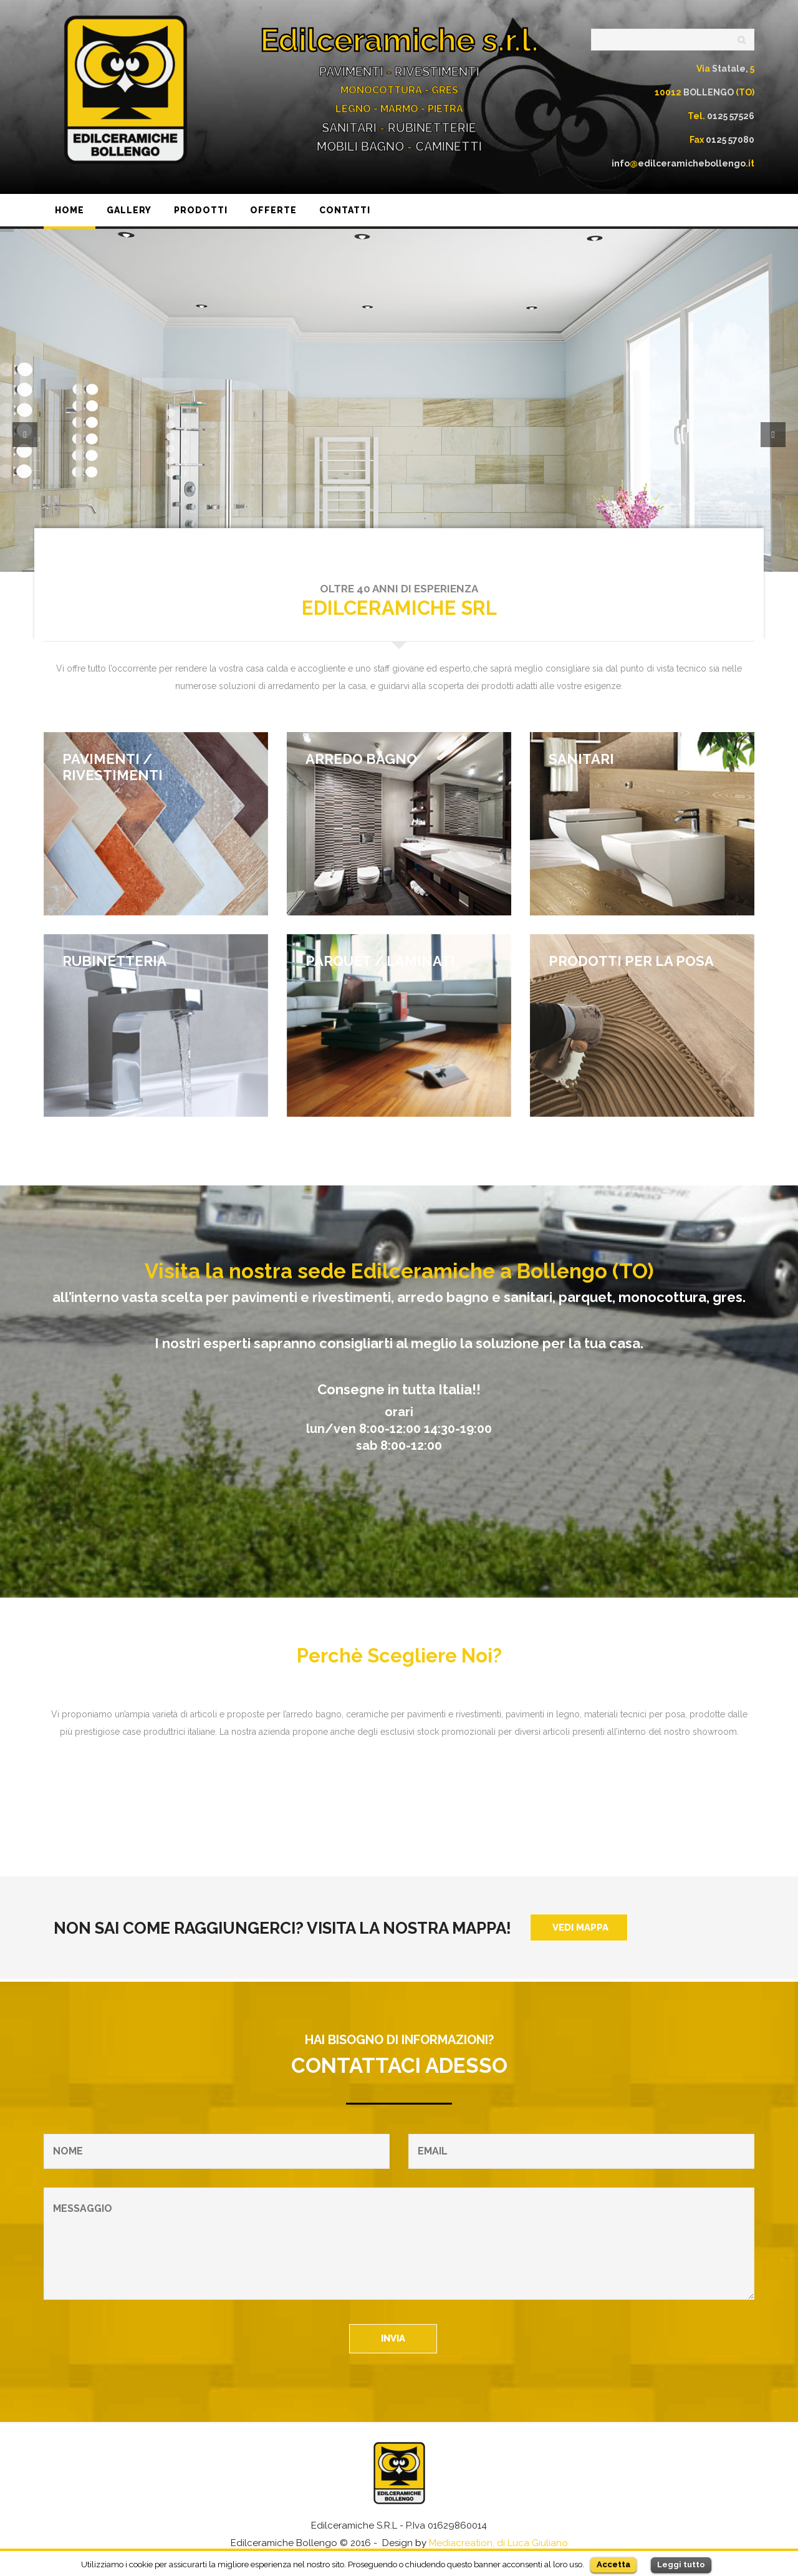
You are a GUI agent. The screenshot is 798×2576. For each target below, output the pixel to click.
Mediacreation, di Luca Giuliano (498, 2543)
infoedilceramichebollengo (683, 163)
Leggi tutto (681, 2564)
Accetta (613, 2564)
